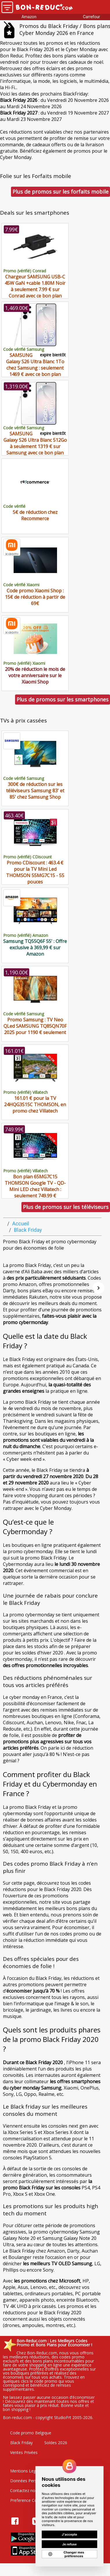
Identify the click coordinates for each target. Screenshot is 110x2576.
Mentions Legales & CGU (33, 2471)
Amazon (28, 16)
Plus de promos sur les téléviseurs (66, 1206)
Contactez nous (25, 2490)
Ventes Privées (24, 2452)
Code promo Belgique (30, 2432)
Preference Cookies (28, 2500)
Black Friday (21, 2442)
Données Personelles (30, 2480)
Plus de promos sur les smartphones (62, 699)
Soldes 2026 (55, 2442)
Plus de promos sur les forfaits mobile (60, 191)
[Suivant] (98, 1288)
